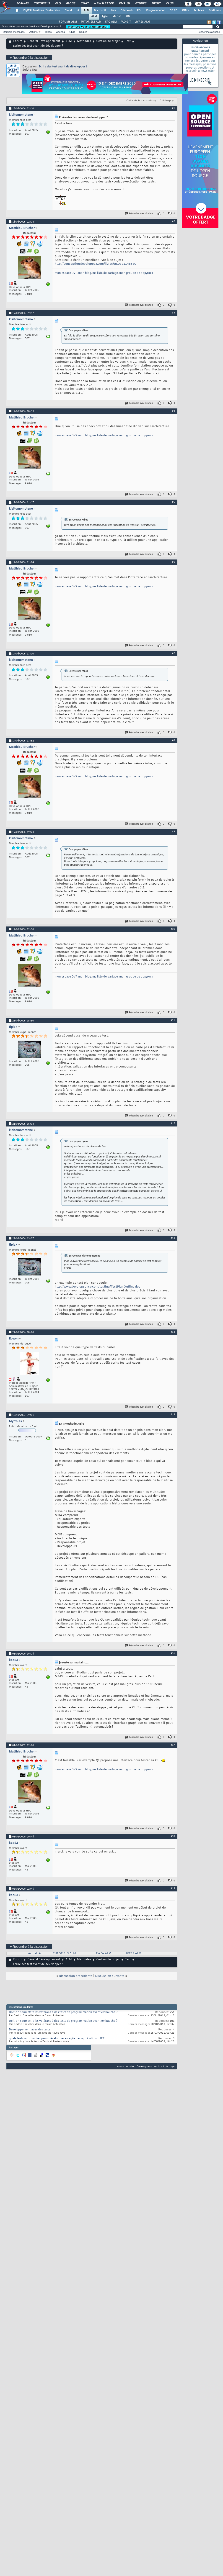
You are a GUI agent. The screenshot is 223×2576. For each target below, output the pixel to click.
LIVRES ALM (142, 21)
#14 (173, 1331)
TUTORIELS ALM (90, 21)
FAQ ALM (111, 21)
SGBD (173, 10)
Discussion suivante (109, 1976)
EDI (139, 10)
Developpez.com (147, 2066)
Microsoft (100, 10)
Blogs (70, 3)
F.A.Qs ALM (103, 1953)
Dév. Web (126, 10)
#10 (173, 928)
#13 (173, 1237)
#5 (173, 501)
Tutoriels (41, 3)
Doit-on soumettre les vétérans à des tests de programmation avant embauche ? (63, 2012)
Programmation (155, 10)
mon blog (84, 273)
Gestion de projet (108, 41)
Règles (83, 32)
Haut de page (166, 2066)
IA (77, 10)
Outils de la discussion (140, 100)
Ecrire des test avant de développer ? (63, 66)
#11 (173, 1020)
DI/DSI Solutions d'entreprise (41, 10)
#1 (173, 108)
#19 (173, 1888)
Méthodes (84, 41)
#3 (173, 312)
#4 (173, 410)
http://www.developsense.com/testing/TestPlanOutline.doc (97, 1287)
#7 (173, 653)
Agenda (60, 32)
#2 (173, 221)
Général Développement (43, 41)
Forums (22, 3)
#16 (173, 1653)
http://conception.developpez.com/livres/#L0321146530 (95, 264)
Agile (104, 16)
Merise (116, 16)
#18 (173, 1836)
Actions (33, 32)
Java (113, 10)
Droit (156, 3)
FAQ (57, 3)
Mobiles (199, 10)
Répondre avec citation (139, 213)
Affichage (165, 100)
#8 (173, 740)
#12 (173, 1123)
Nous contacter (126, 2066)
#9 (173, 831)
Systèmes (215, 10)
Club (169, 3)
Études (141, 3)
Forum (17, 41)
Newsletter (103, 3)
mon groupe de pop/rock (136, 273)
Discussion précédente (75, 1976)
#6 (173, 561)
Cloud (68, 10)
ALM (86, 10)
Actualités (34, 1953)
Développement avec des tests (29, 2030)
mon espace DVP (66, 273)
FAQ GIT (125, 21)
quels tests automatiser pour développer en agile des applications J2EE (57, 2038)
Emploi (124, 3)
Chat (84, 3)
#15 (173, 1414)
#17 (173, 1744)
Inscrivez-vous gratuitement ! (88, 26)
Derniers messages (14, 32)
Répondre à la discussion (29, 57)
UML (129, 16)
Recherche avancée (208, 32)
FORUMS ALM (68, 21)
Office (185, 10)
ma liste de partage (105, 273)
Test (128, 41)
